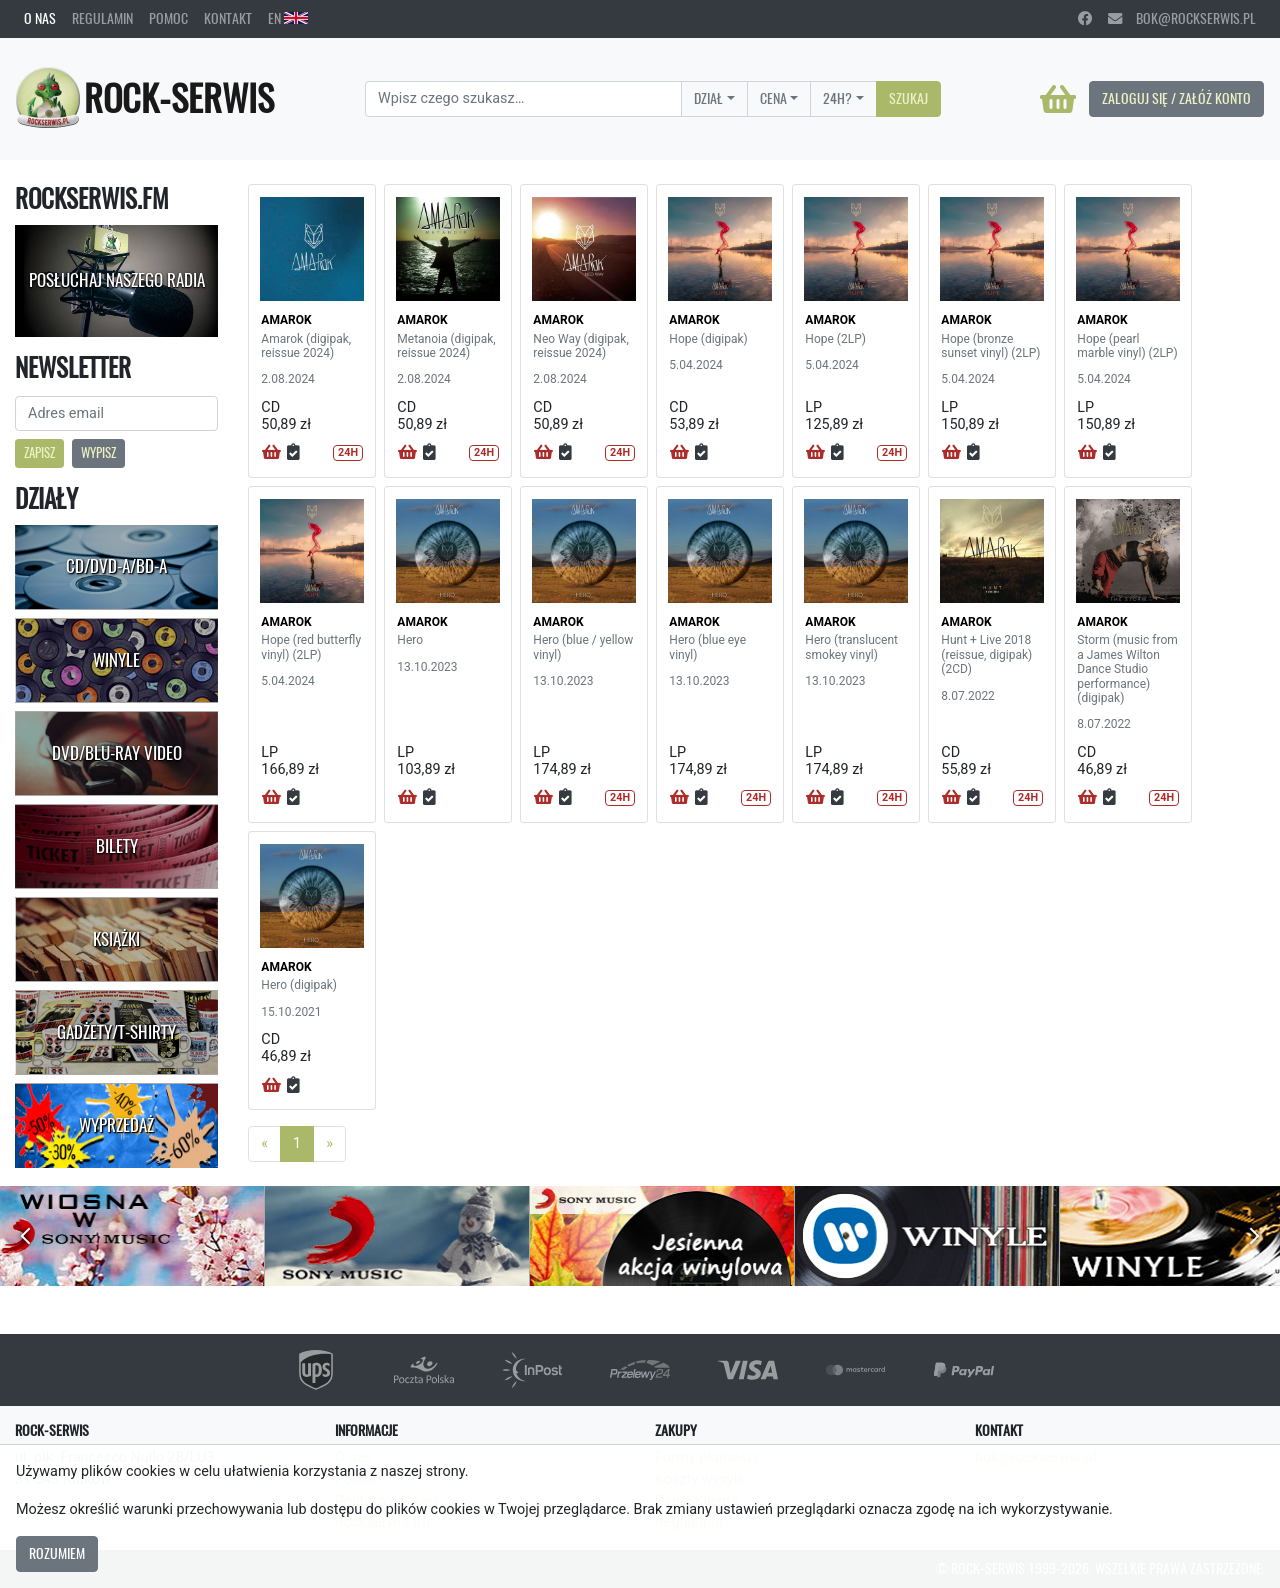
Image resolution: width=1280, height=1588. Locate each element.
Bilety (117, 846)
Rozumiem (57, 1553)
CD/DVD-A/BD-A (116, 566)
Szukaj (908, 98)
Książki (116, 939)
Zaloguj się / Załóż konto (1176, 98)
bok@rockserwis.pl (1182, 18)
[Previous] (264, 1144)
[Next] (329, 1144)
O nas (40, 18)
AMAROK (286, 320)
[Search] (523, 99)
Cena (773, 98)
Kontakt (228, 18)
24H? (837, 98)
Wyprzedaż (116, 1125)
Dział (708, 98)
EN (288, 18)
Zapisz (39, 452)
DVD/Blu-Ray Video (117, 753)
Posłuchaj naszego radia (117, 280)
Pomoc (168, 18)
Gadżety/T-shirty (116, 1032)
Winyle (116, 660)
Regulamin (102, 18)
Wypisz (98, 452)
